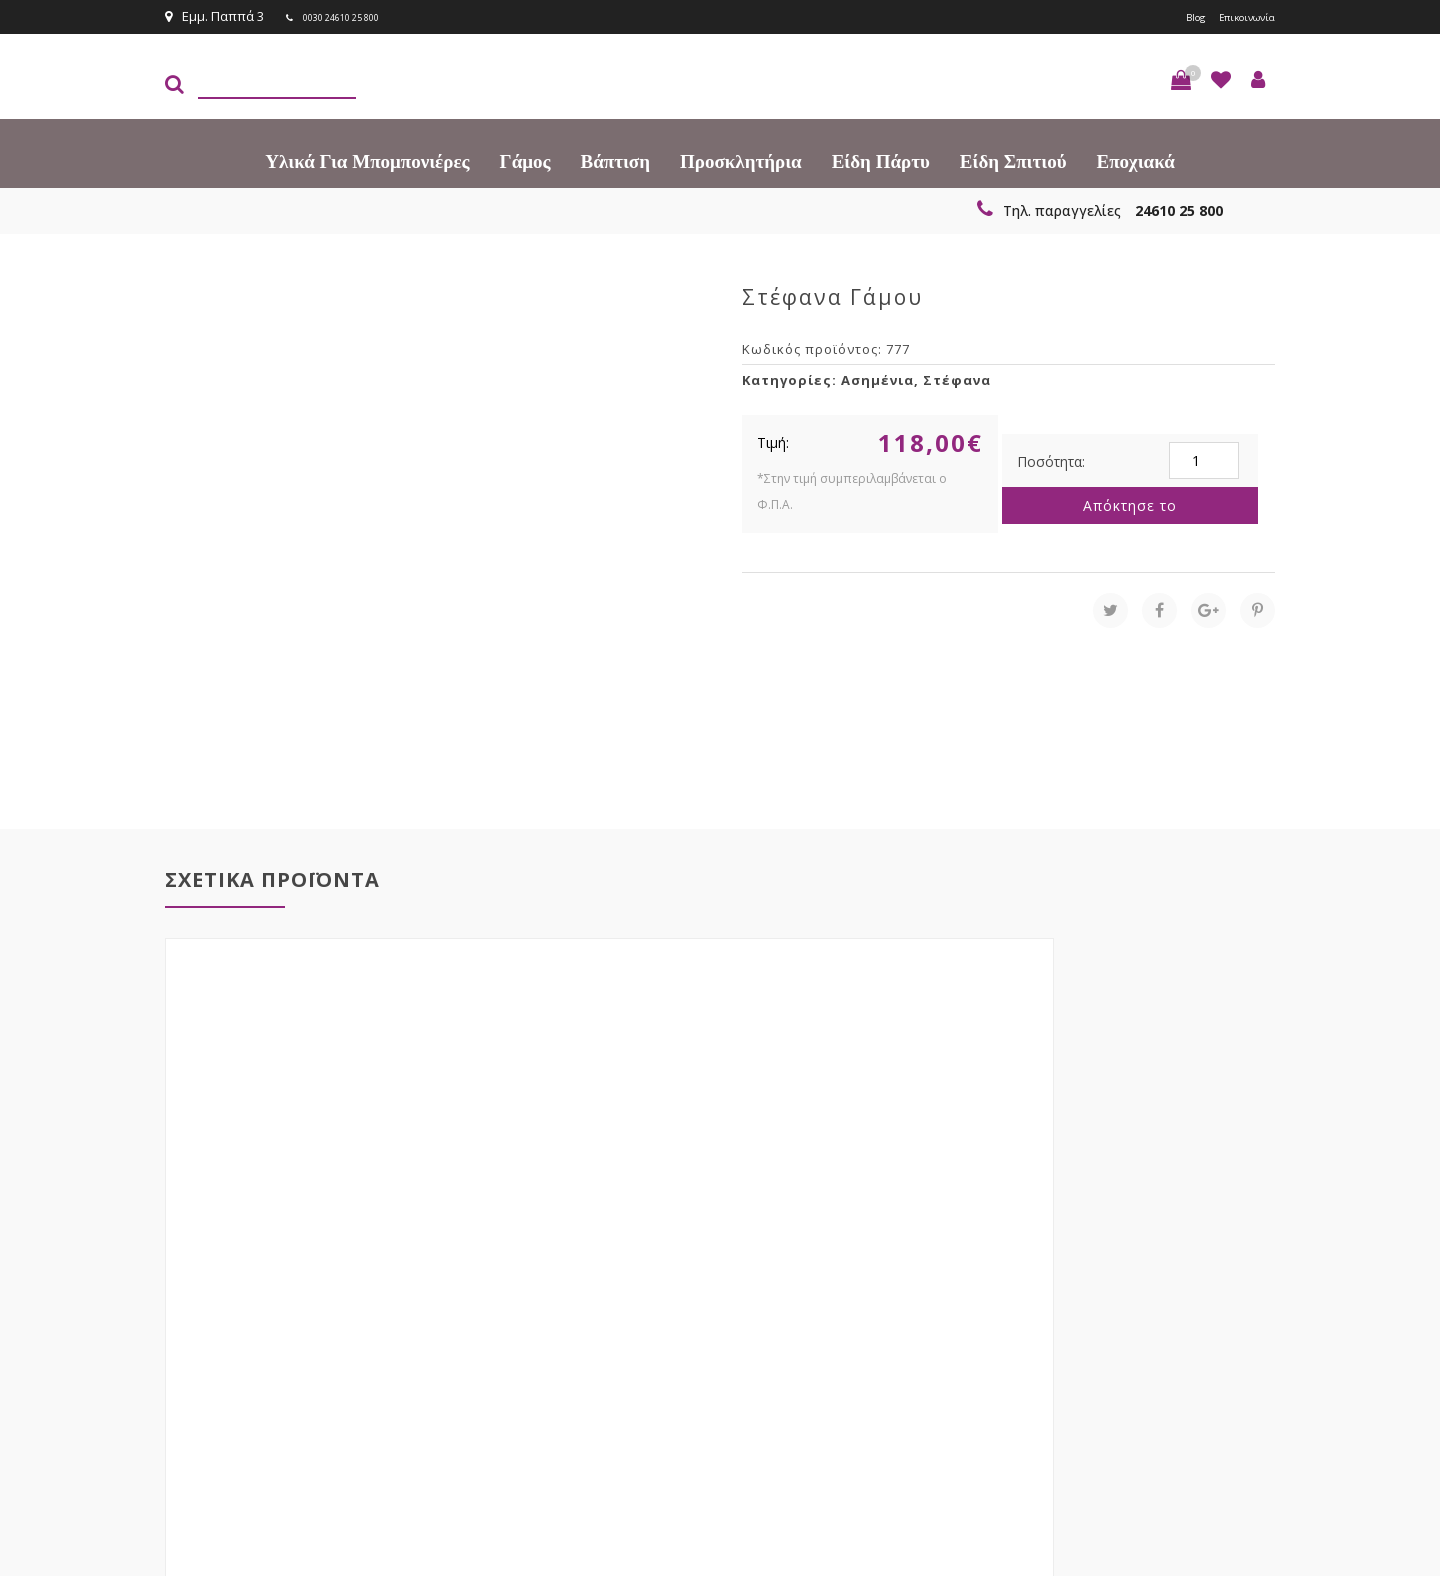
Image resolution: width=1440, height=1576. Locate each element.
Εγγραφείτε (1221, 1272)
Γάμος (525, 159)
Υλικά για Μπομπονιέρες (367, 159)
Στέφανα (957, 378)
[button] (1181, 78)
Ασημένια (877, 378)
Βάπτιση (615, 159)
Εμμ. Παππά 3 (214, 16)
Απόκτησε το (1130, 503)
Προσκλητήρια (741, 159)
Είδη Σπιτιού (1013, 159)
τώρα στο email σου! (490, 1271)
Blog (1173, 16)
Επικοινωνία (1237, 16)
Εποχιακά (1136, 159)
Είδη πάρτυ (881, 159)
